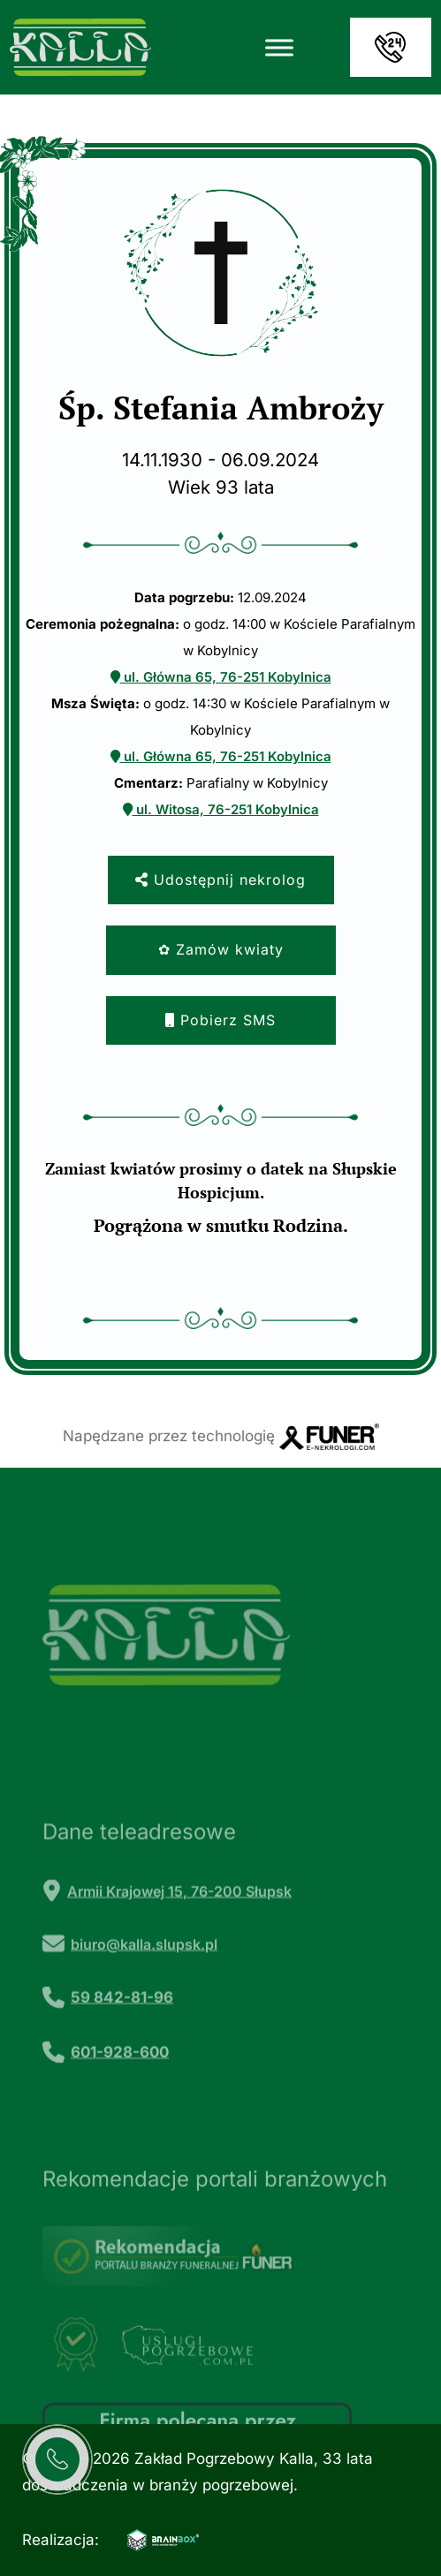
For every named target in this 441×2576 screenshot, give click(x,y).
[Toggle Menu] (279, 47)
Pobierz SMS (220, 1020)
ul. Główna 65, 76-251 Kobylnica (220, 677)
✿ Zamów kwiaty (221, 949)
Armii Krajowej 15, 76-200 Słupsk (179, 1941)
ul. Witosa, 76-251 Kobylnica (221, 809)
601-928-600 (120, 2101)
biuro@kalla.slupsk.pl (144, 1994)
